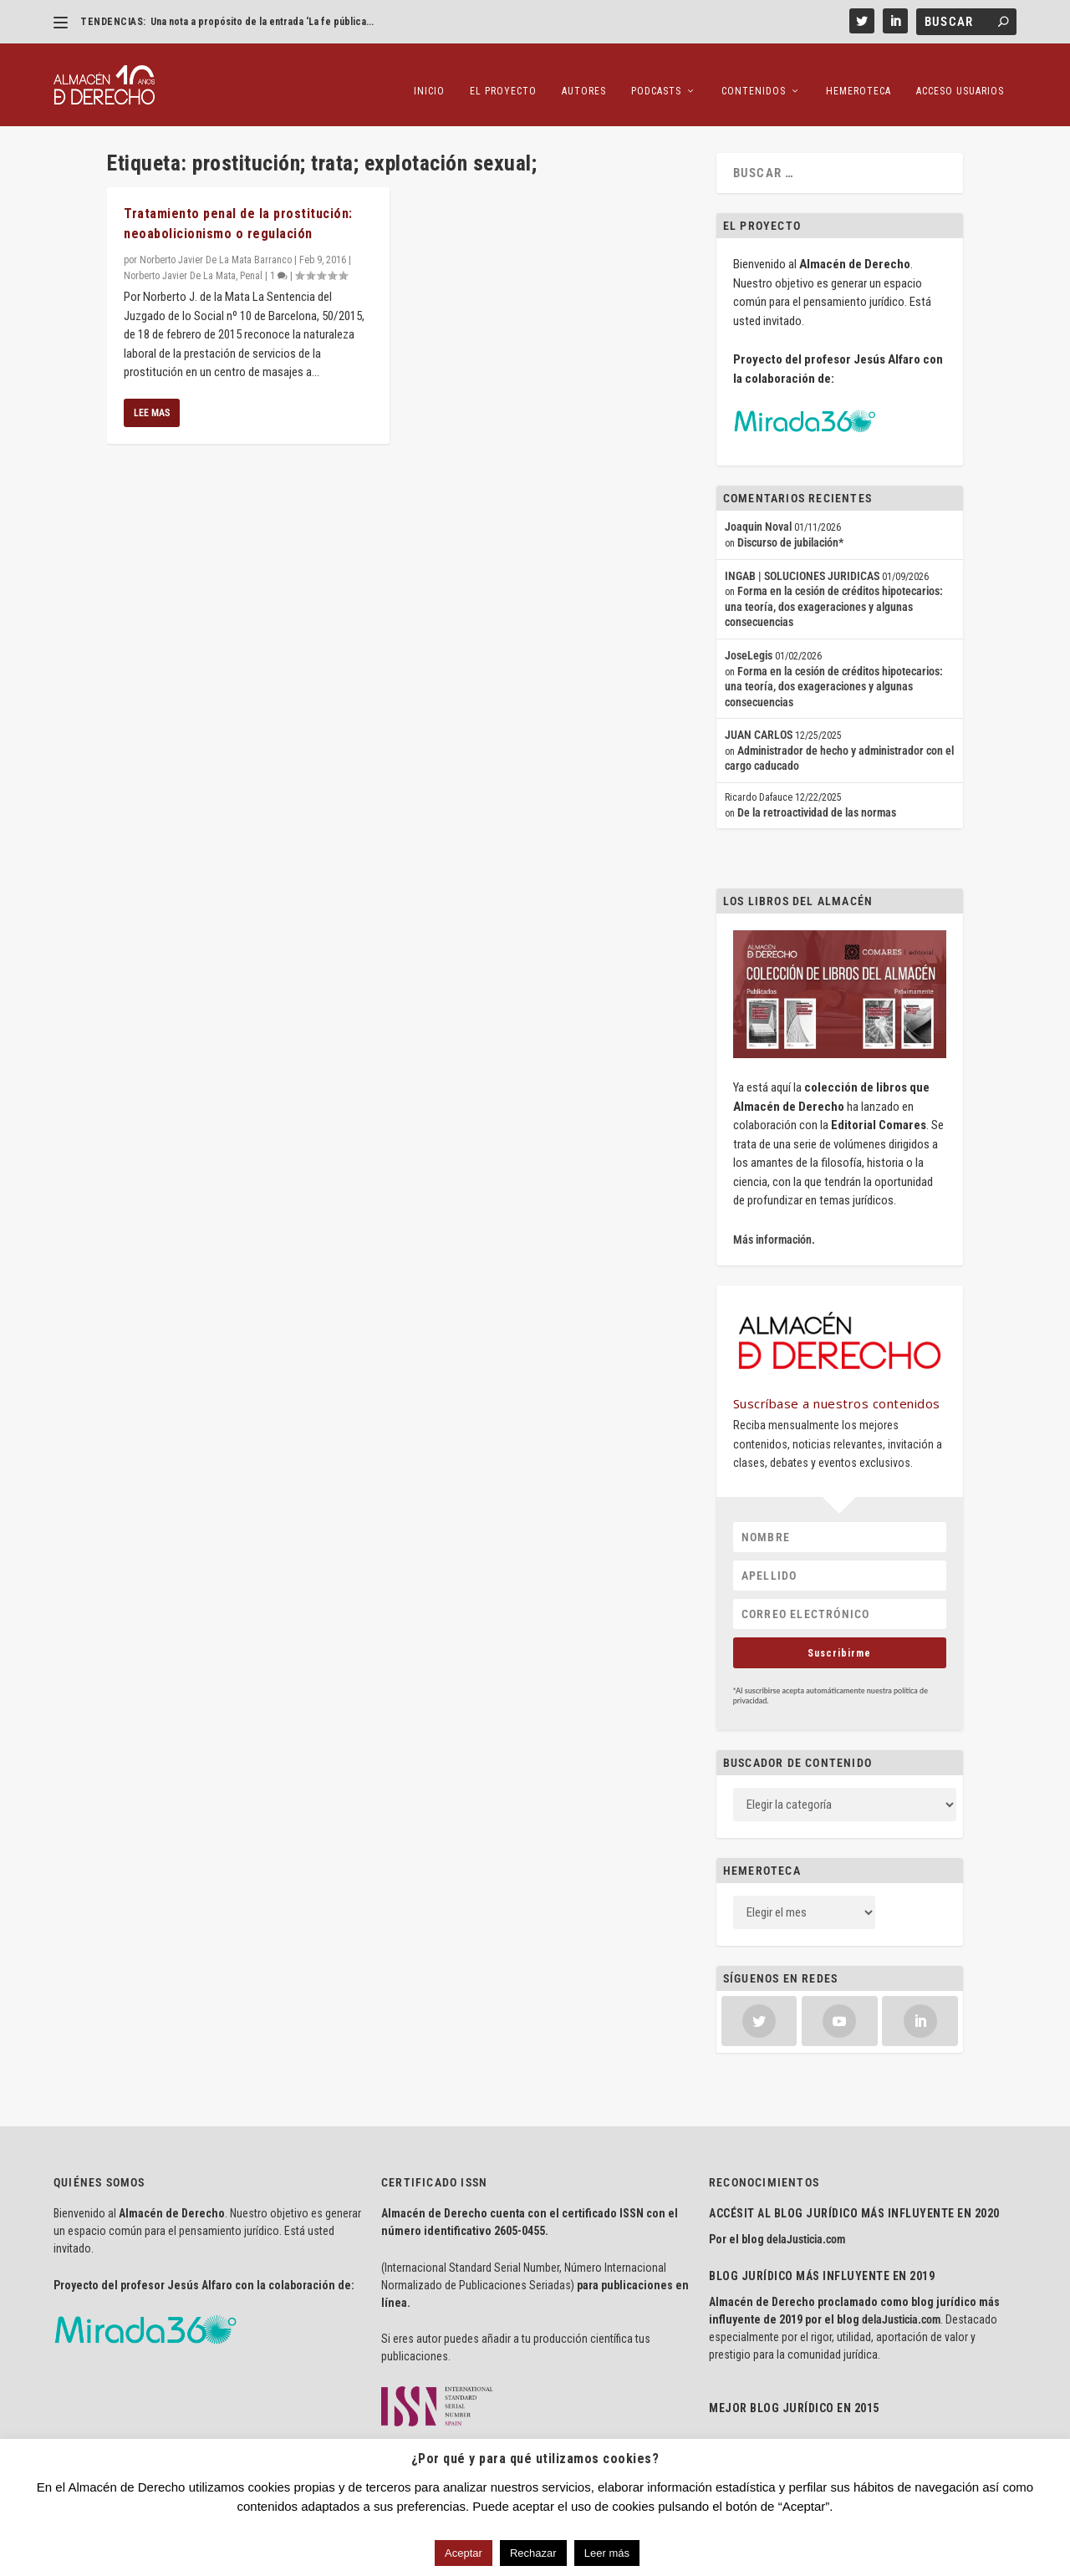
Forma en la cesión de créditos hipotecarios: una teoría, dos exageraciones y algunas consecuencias (834, 597)
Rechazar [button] (533, 2553)
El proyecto (503, 75)
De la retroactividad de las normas (816, 803)
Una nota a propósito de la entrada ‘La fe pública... (262, 22)
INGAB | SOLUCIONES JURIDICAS (802, 566)
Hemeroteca (858, 75)
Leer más (606, 2553)
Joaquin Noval (758, 517)
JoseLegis (748, 646)
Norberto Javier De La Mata (180, 266)
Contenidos (753, 75)
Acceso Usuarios (960, 75)
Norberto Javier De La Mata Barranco (216, 251)
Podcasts (656, 75)
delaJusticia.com (806, 2230)
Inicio (429, 75)
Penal (251, 266)
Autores (584, 75)
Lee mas (152, 403)
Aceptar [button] (463, 2553)
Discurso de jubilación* (790, 533)
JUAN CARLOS (758, 725)
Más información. (774, 1230)
